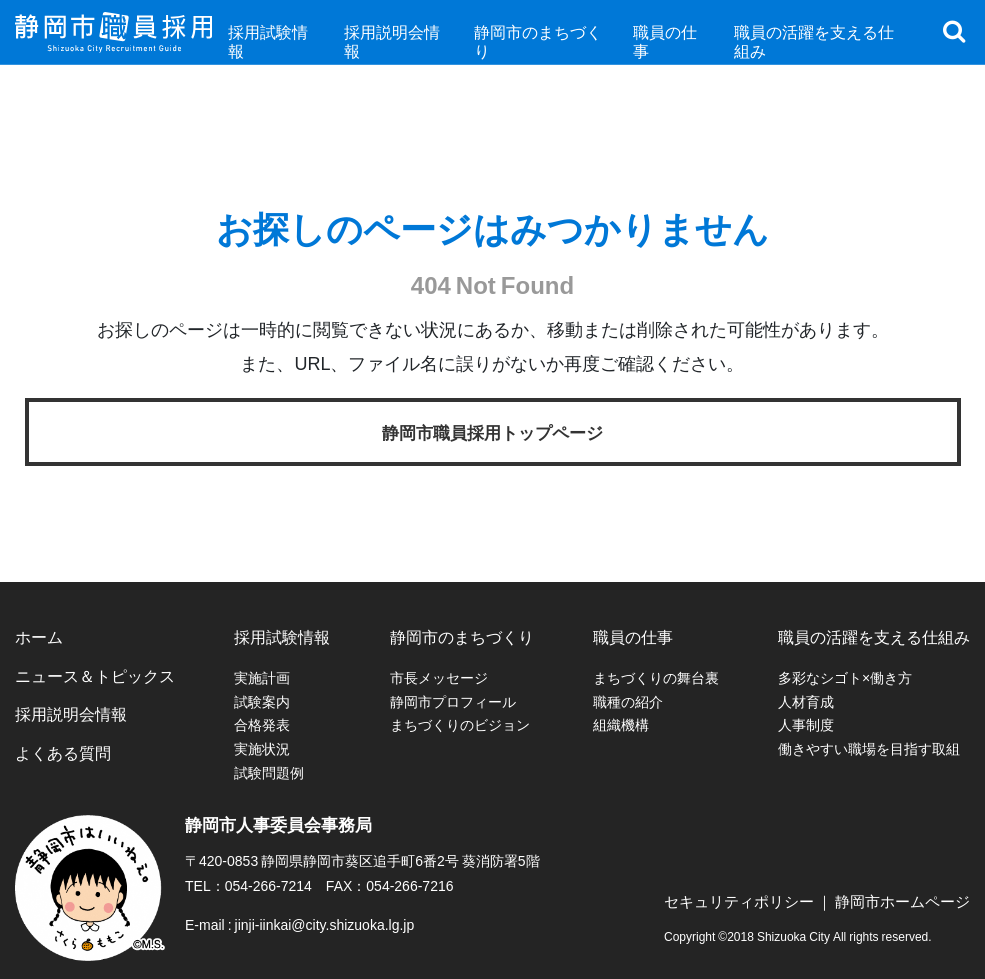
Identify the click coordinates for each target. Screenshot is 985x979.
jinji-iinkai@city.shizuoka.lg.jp (325, 924)
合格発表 (262, 724)
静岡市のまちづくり (462, 636)
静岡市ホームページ (902, 901)
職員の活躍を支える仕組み (874, 636)
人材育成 (806, 701)
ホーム (39, 636)
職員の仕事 (633, 636)
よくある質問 (63, 752)
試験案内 (262, 701)
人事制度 (806, 724)
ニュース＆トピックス (95, 675)
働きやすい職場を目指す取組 (869, 748)
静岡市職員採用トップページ (492, 431)
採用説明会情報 (71, 713)
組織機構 (621, 724)
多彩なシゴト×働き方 (845, 677)
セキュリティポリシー (739, 901)
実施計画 (262, 677)
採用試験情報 (282, 636)
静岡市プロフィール (453, 701)
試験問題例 (269, 772)
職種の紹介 (628, 701)
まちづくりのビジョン (460, 724)
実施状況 (262, 748)
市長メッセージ (439, 677)
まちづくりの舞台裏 (656, 677)
